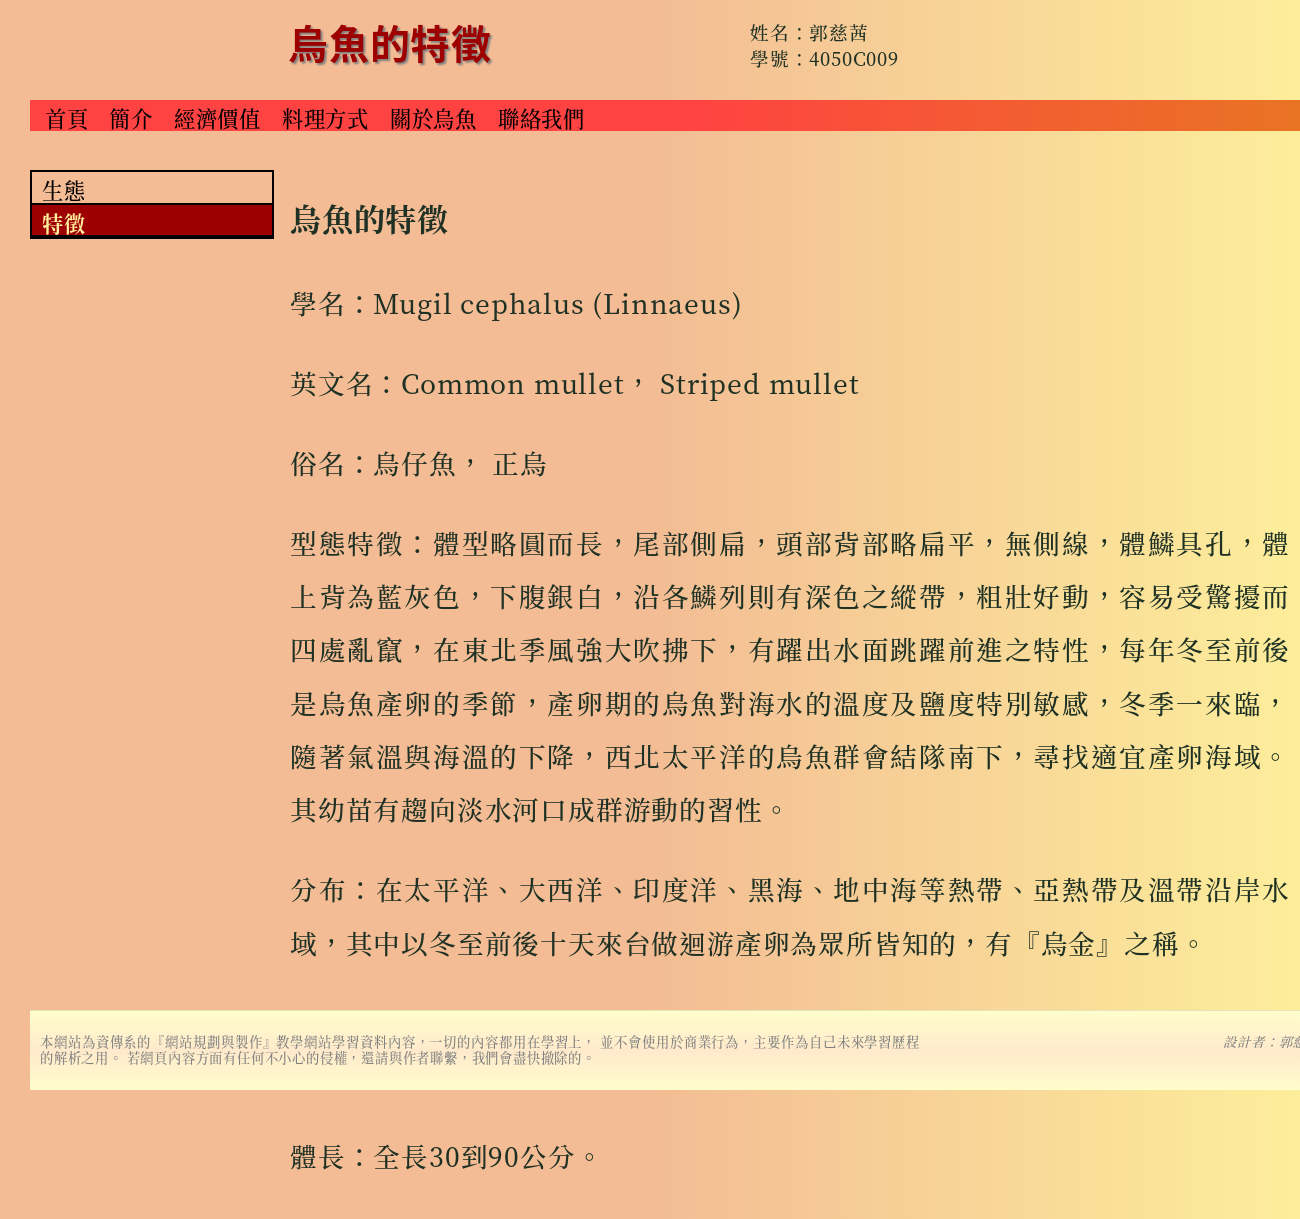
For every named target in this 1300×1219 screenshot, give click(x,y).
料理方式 (325, 117)
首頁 (67, 117)
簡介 (131, 117)
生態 (64, 188)
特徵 (64, 221)
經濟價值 (217, 117)
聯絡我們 (541, 117)
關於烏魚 (433, 117)
